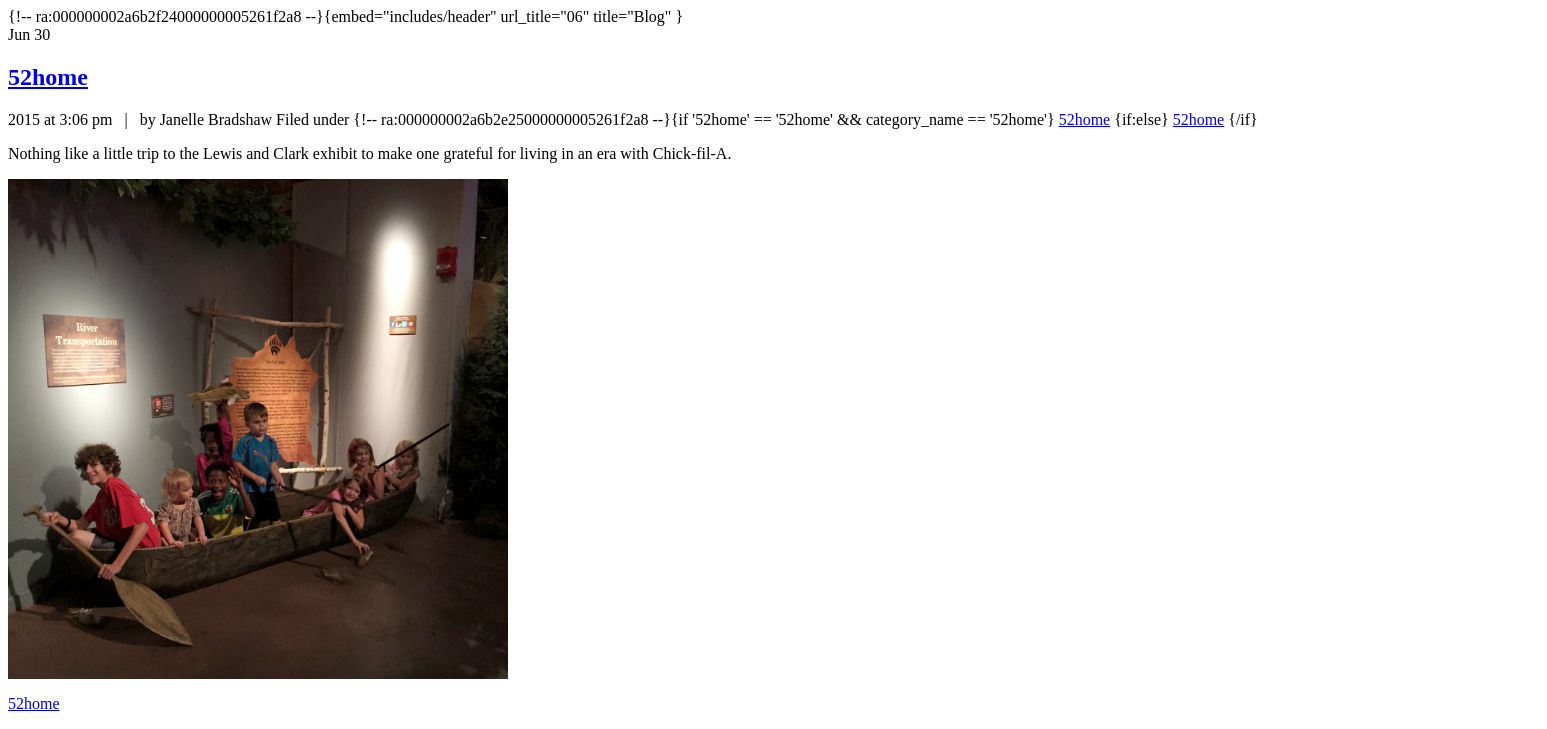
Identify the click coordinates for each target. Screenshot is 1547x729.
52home (48, 77)
